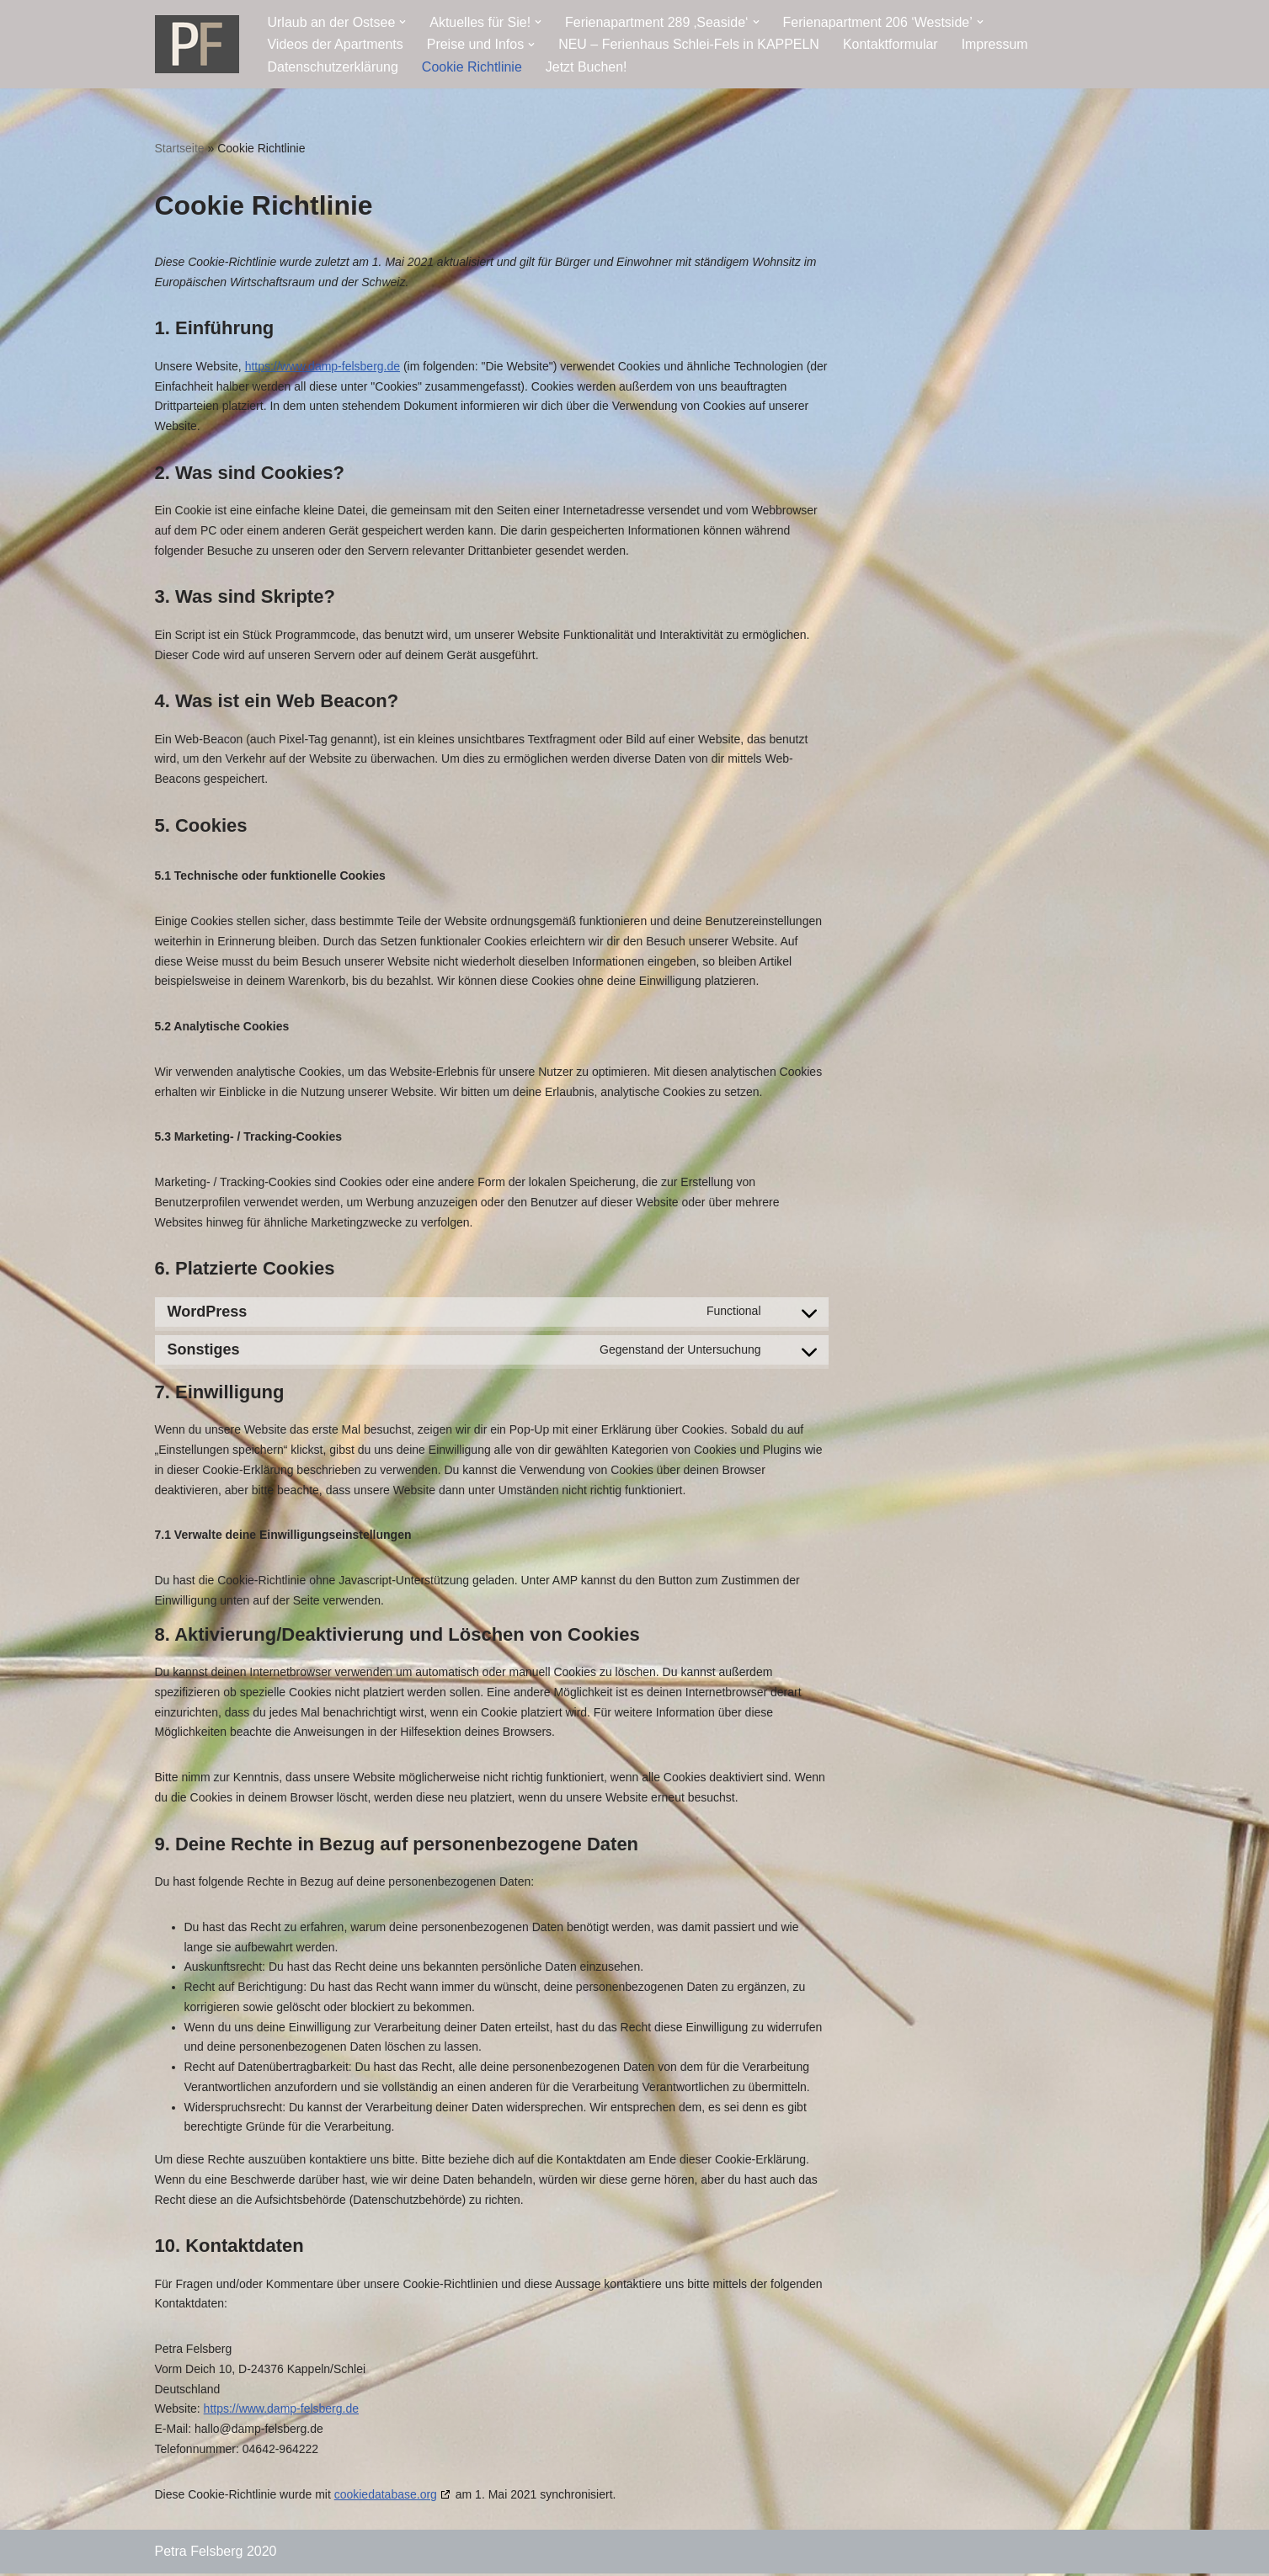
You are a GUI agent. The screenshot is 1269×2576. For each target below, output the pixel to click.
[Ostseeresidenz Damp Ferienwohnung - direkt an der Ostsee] (197, 44)
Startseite (180, 148)
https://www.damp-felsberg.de (322, 366)
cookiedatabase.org (385, 2497)
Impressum (995, 44)
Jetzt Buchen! (586, 67)
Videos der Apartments (336, 44)
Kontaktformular (891, 44)
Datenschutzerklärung (333, 67)
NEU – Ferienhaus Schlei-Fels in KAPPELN (689, 44)
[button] (403, 22)
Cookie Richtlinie (472, 67)
